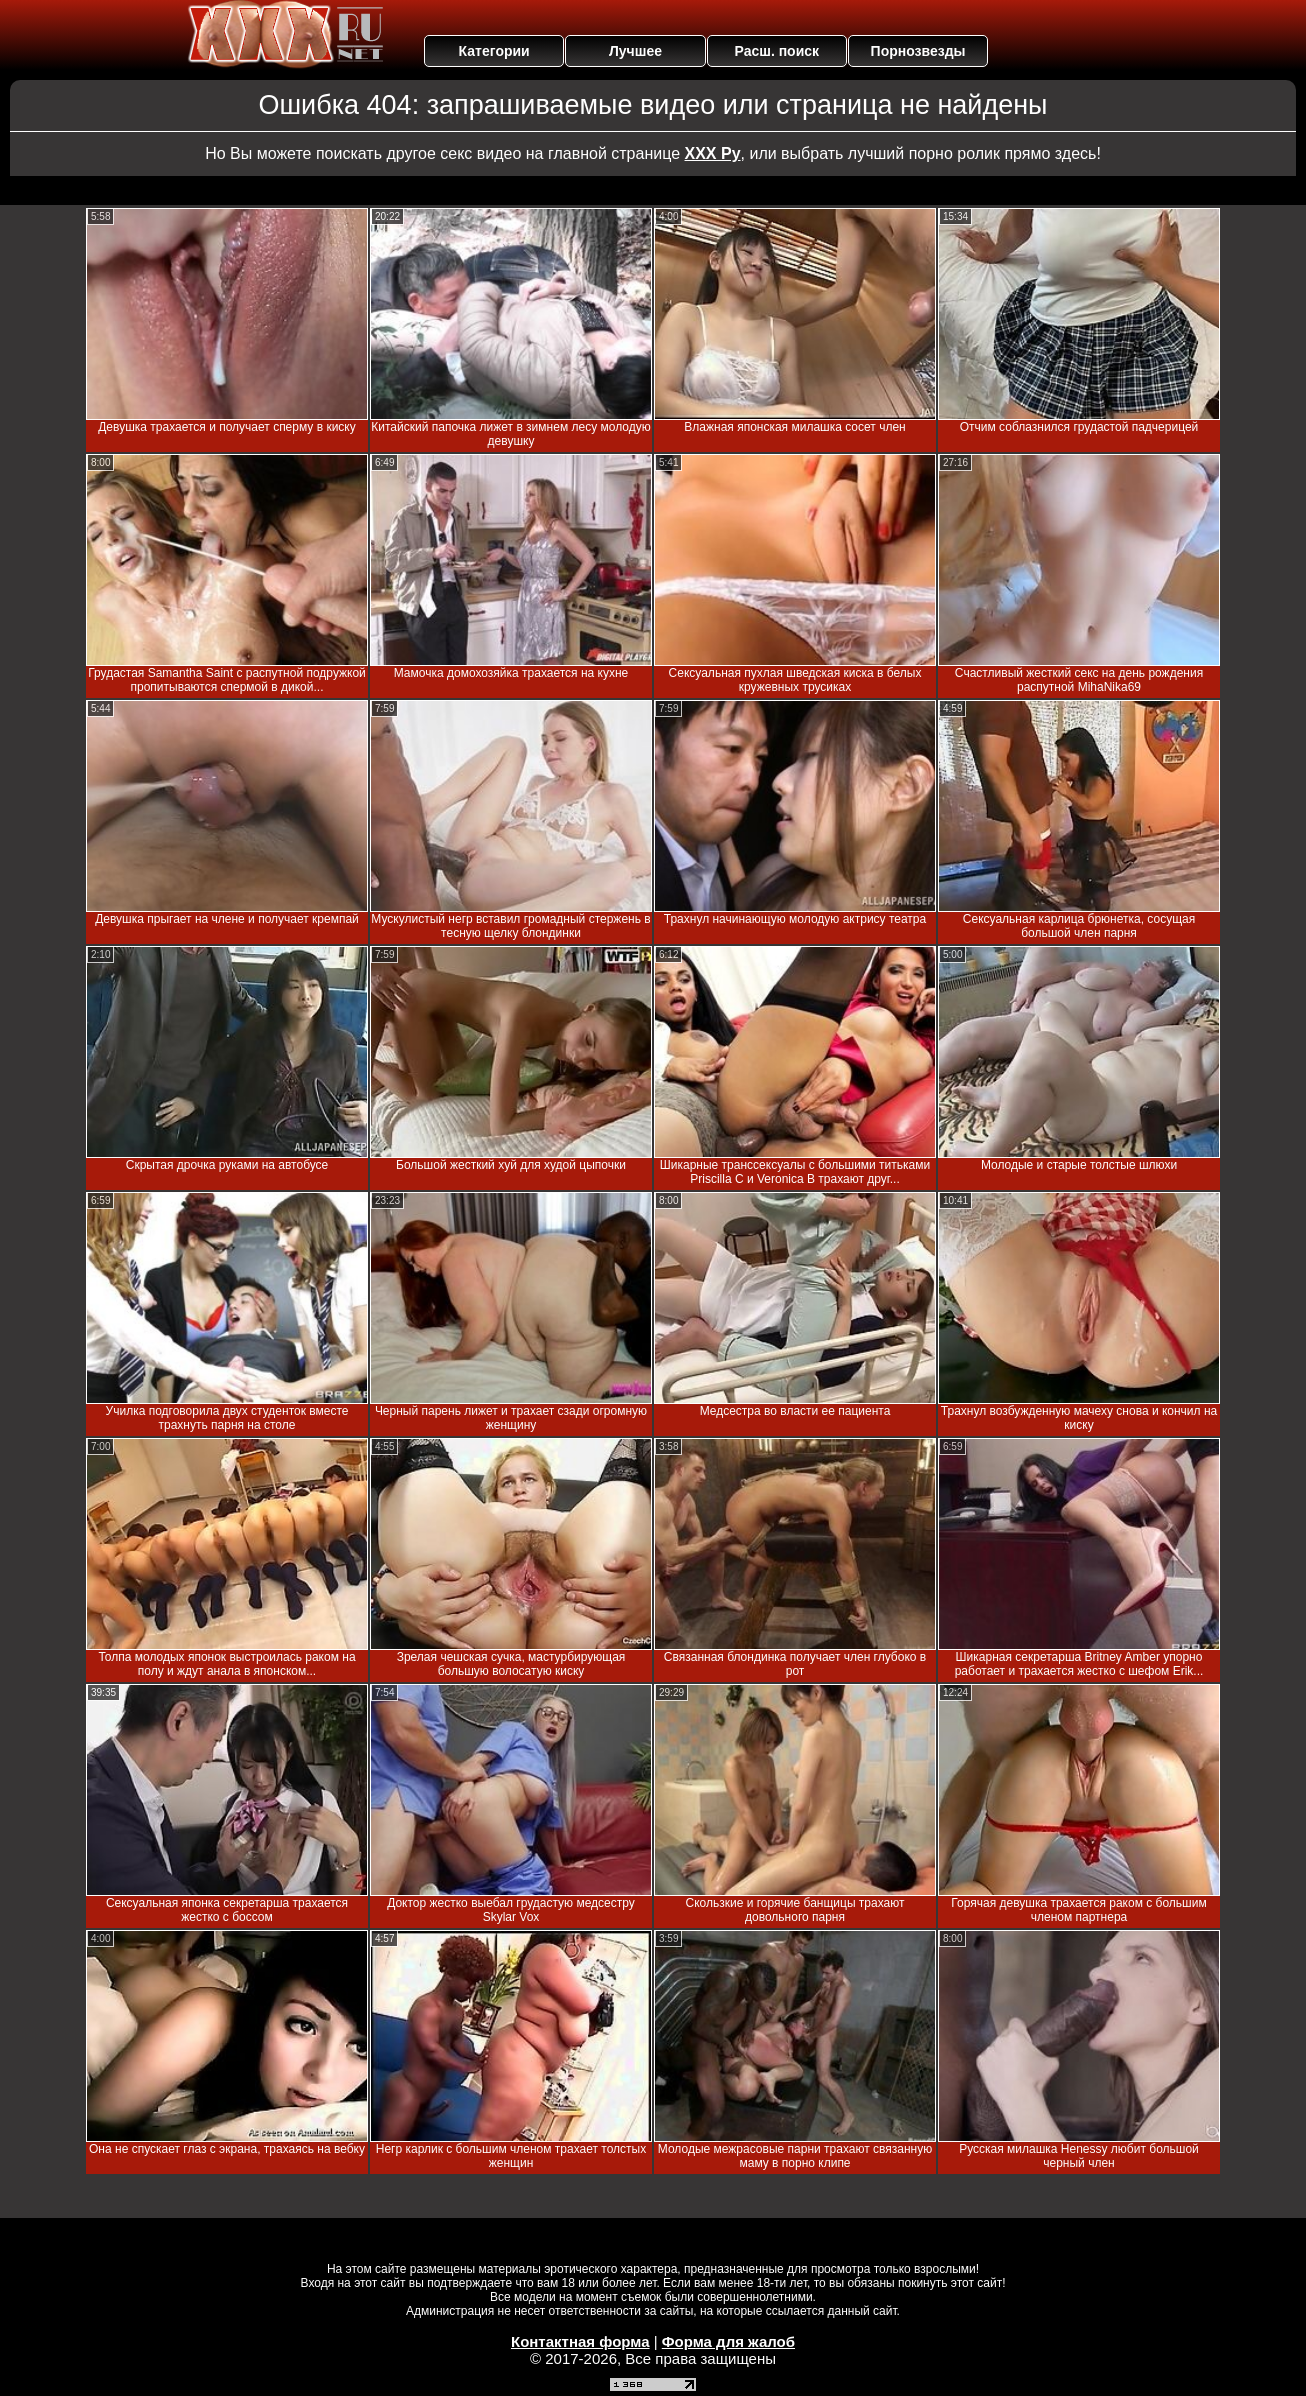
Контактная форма (580, 2341)
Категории (494, 51)
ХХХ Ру (713, 153)
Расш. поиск (776, 51)
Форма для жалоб (728, 2341)
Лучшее (635, 51)
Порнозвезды (918, 51)
